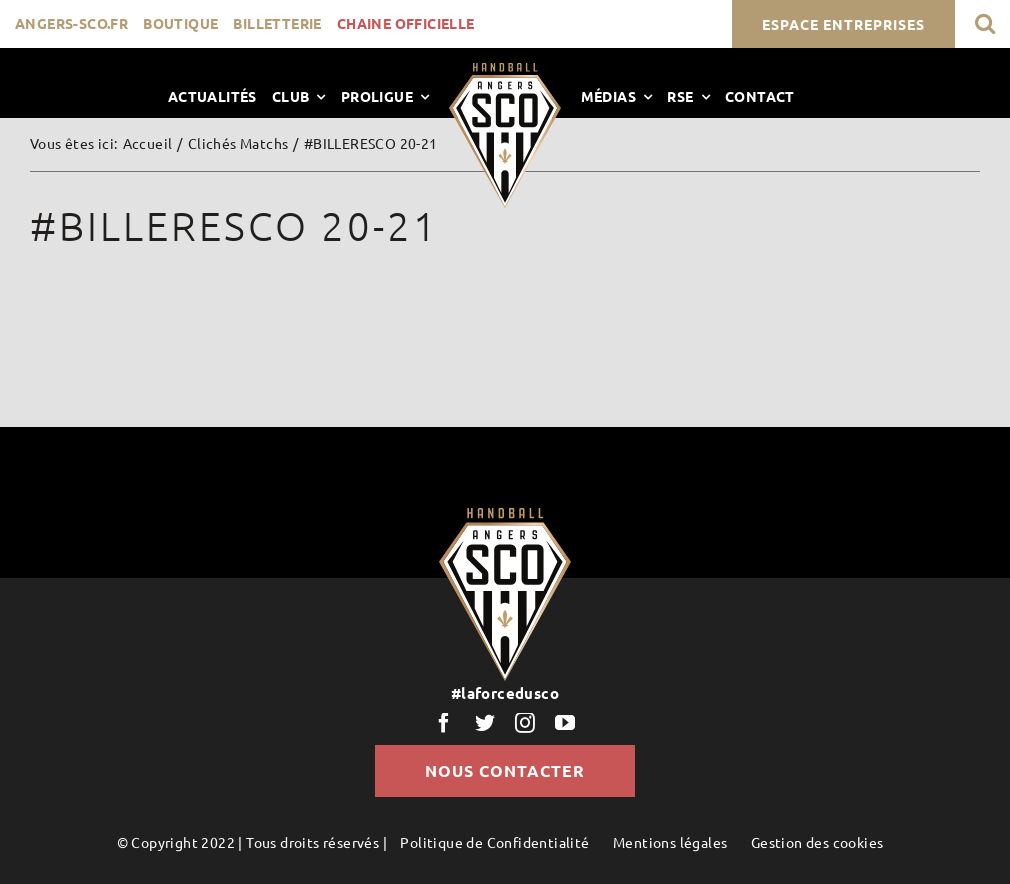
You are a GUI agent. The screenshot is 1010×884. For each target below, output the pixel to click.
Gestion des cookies (817, 842)
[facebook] (444, 723)
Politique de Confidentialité (494, 842)
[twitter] (485, 723)
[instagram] (525, 723)
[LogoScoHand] (504, 70)
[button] (985, 23)
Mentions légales (670, 842)
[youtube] (565, 723)
